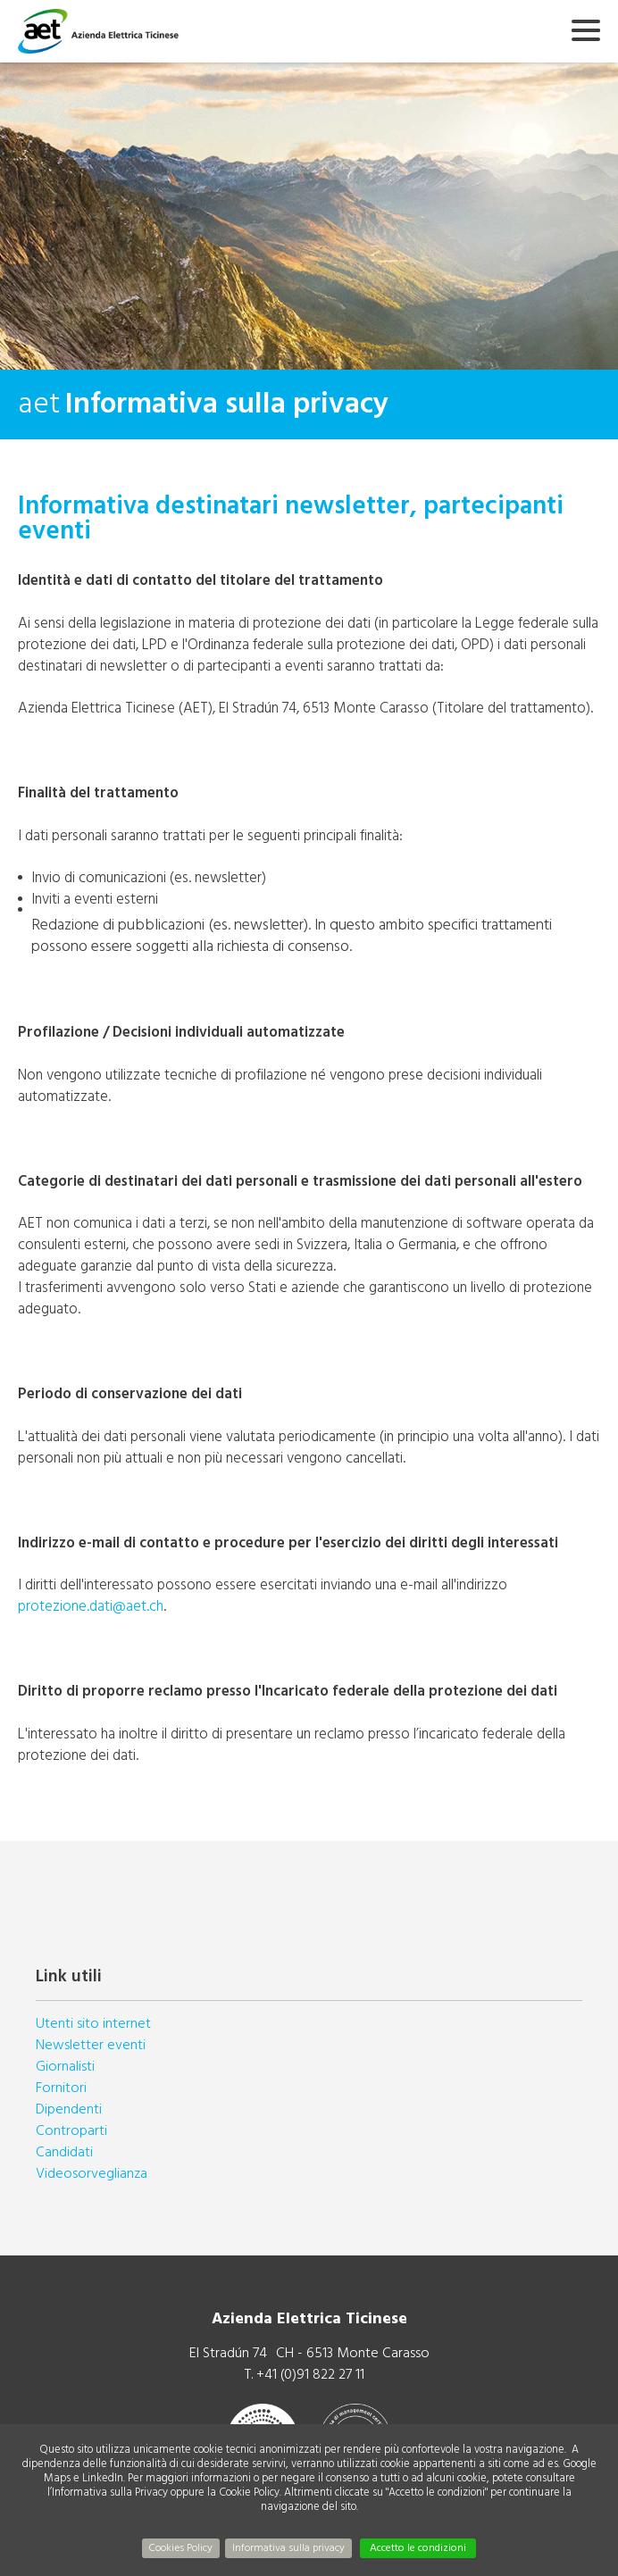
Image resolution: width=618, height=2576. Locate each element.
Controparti (71, 2130)
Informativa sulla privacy (288, 2547)
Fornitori (61, 2087)
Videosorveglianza (91, 2173)
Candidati (64, 2152)
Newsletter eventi (91, 2044)
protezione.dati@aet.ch (90, 1606)
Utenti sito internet (93, 2023)
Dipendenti (69, 2109)
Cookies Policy (181, 2547)
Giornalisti (65, 2066)
